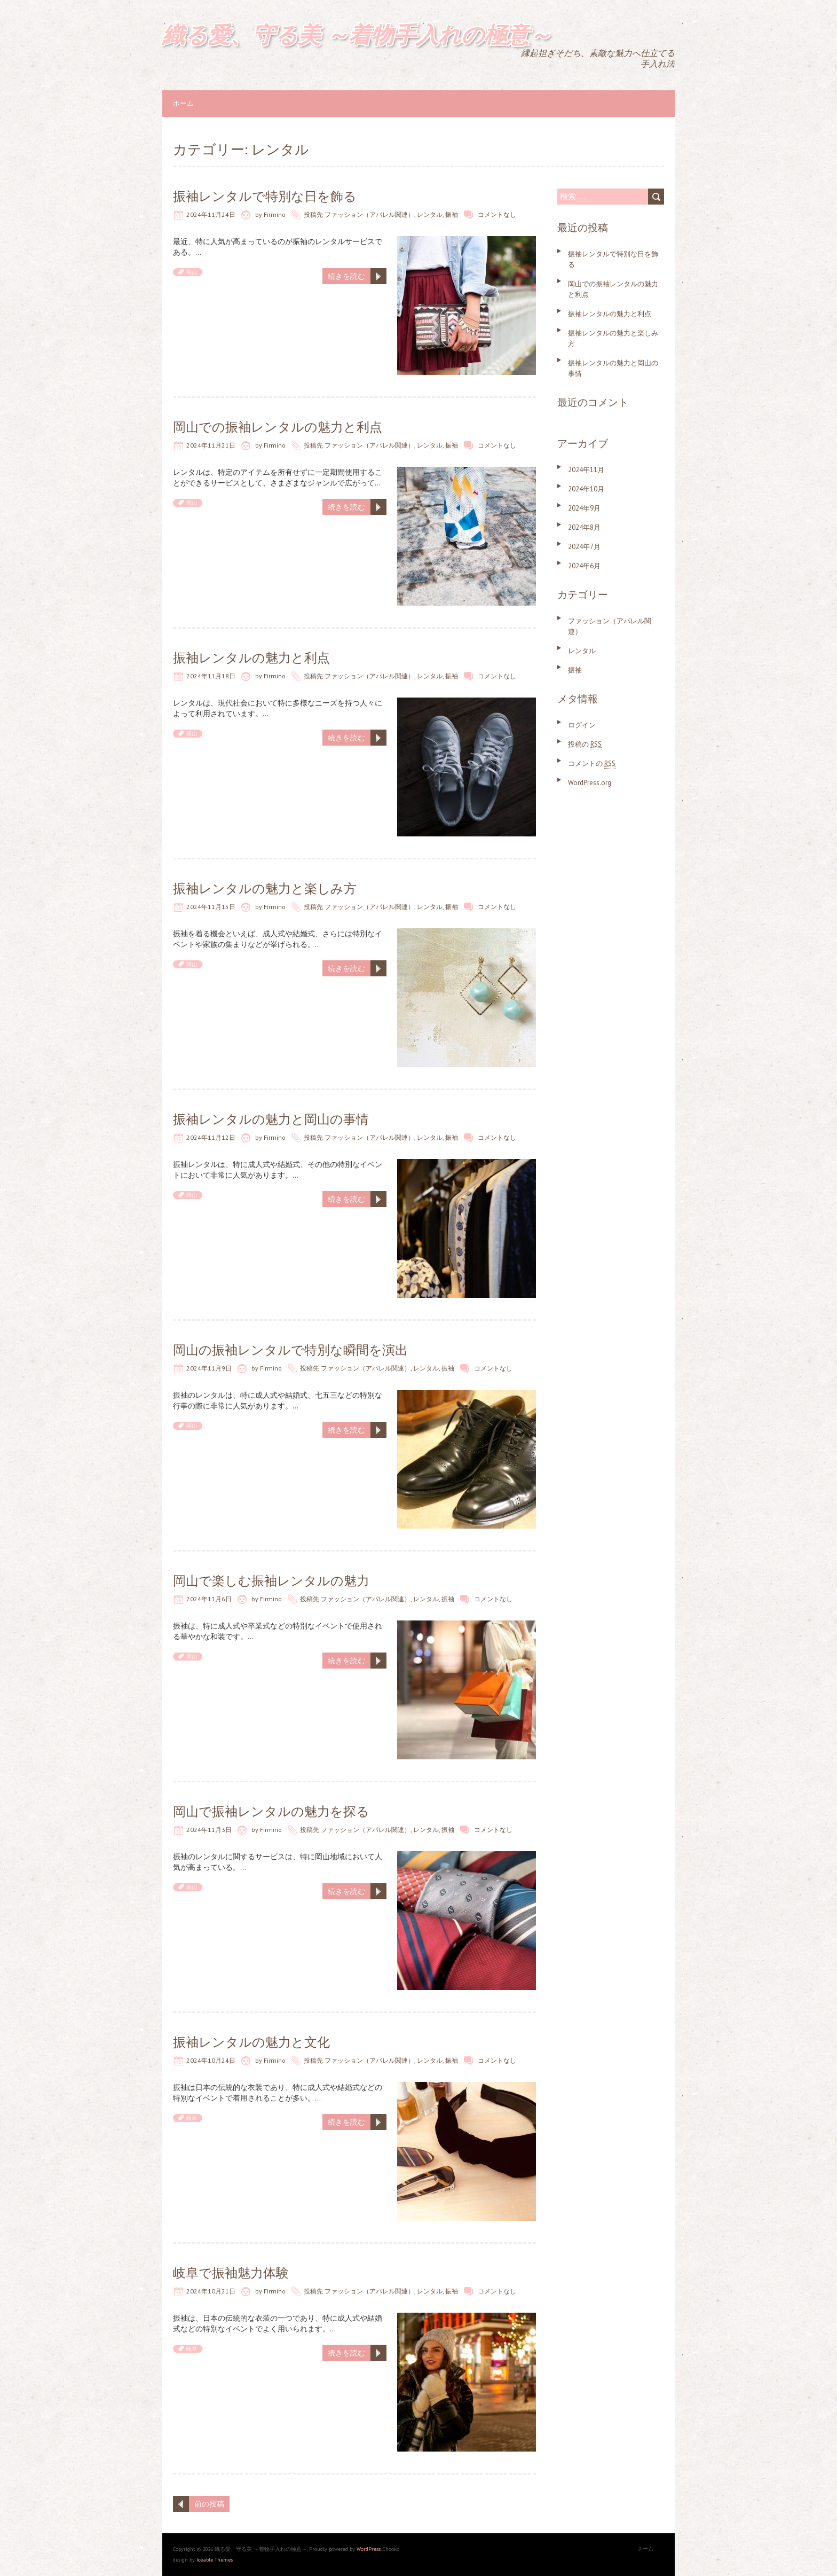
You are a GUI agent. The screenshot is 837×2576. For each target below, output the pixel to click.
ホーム (183, 103)
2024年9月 (584, 508)
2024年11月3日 (209, 1830)
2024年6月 (584, 565)
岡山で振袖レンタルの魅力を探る (271, 1811)
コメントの (591, 763)
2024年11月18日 (210, 676)
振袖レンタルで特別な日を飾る (265, 196)
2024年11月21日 (210, 445)
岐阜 (191, 2118)
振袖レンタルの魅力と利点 (251, 657)
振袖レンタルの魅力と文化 (251, 2042)
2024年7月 (584, 546)
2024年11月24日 (210, 214)
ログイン (582, 725)
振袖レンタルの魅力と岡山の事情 (271, 1119)
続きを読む (346, 276)
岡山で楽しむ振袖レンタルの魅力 (271, 1580)
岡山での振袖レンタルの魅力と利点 (277, 427)
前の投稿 (209, 2504)
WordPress (369, 2549)
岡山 (191, 272)
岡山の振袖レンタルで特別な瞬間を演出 (290, 1350)
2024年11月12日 (210, 1137)
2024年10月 (586, 489)
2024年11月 (586, 469)
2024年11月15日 (210, 907)
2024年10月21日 (210, 2291)
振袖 (451, 214)
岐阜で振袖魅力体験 (231, 2273)
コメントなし (497, 214)
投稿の (585, 744)
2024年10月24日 (210, 2060)
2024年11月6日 (209, 1599)
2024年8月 (584, 527)
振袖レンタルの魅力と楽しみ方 (265, 888)
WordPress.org (589, 782)
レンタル (430, 214)
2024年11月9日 (209, 1368)
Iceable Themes (214, 2559)
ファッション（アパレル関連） (369, 214)
